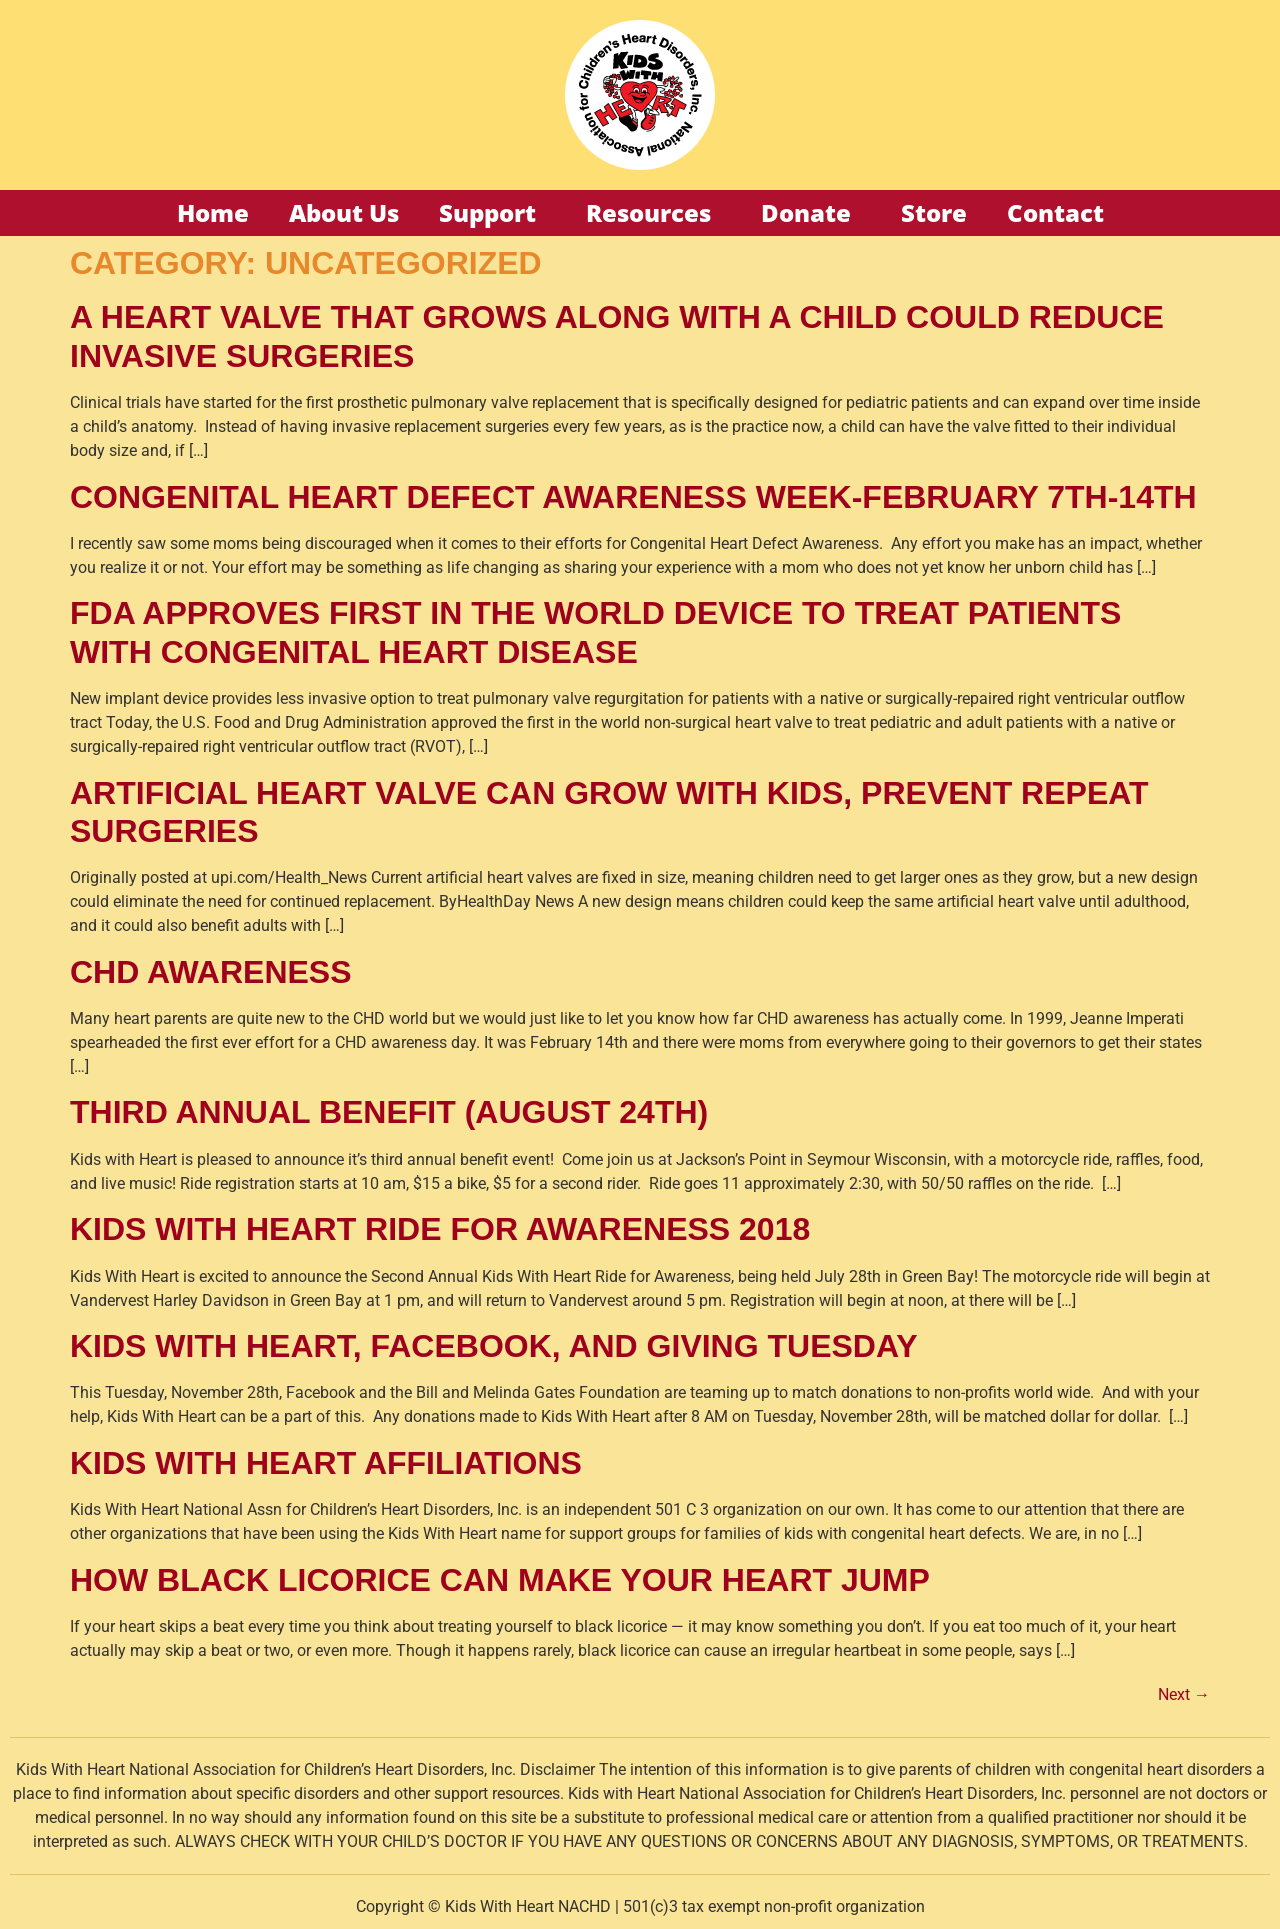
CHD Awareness (211, 972)
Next (1184, 1694)
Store (934, 212)
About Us (344, 212)
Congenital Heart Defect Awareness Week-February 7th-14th (633, 497)
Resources (653, 212)
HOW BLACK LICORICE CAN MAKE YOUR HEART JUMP (500, 1580)
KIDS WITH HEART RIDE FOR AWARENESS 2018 (440, 1229)
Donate (811, 212)
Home (213, 212)
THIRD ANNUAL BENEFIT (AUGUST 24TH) (389, 1112)
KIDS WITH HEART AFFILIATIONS (326, 1463)
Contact (1055, 212)
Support (492, 212)
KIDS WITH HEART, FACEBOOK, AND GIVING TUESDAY (493, 1346)
